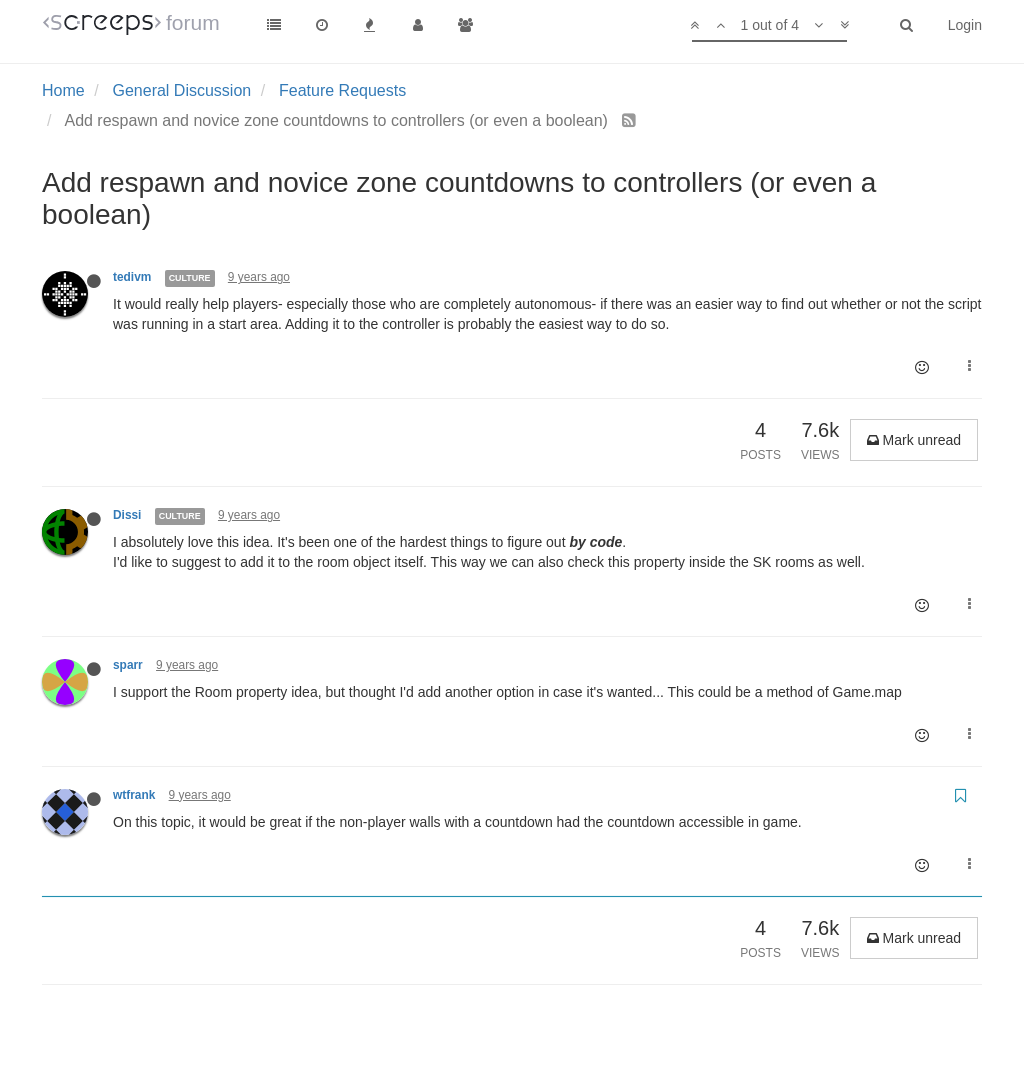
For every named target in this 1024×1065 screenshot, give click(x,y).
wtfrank (134, 795)
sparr (128, 665)
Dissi (127, 515)
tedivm (132, 277)
